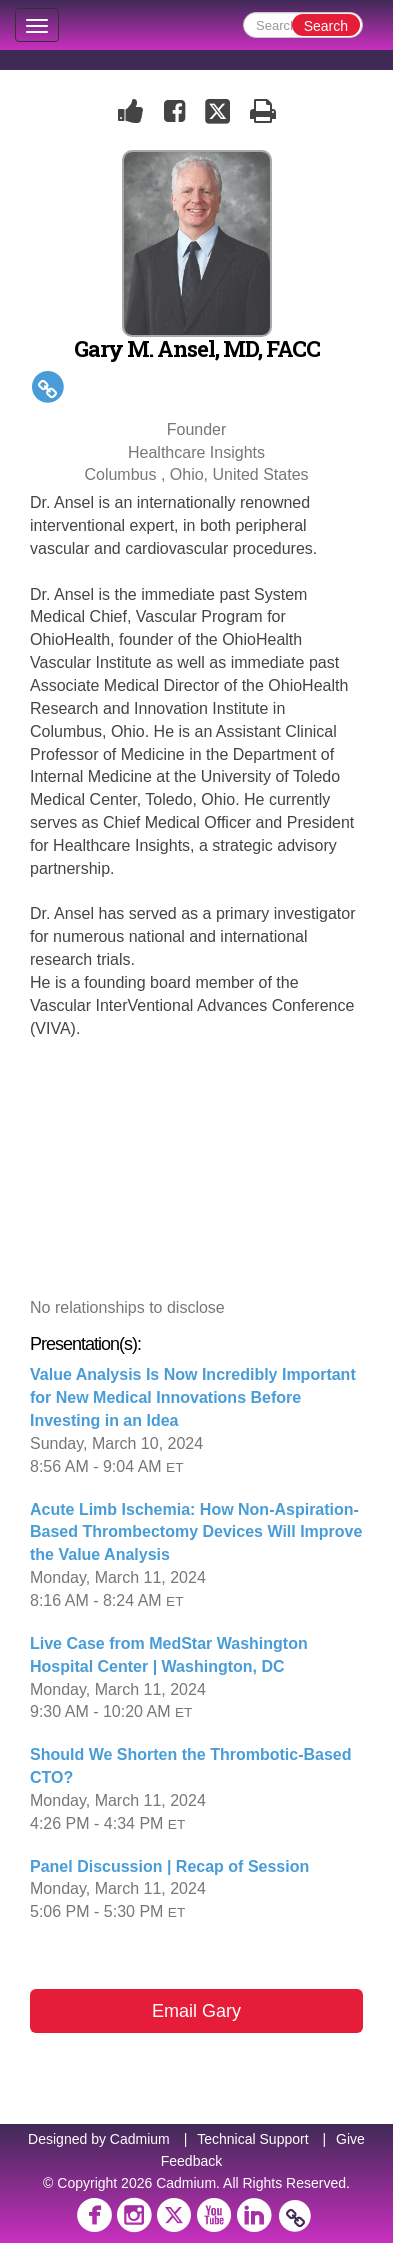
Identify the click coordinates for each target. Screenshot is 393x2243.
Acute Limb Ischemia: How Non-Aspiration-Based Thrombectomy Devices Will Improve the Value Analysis (196, 1532)
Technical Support (252, 2139)
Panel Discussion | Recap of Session (169, 1866)
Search (326, 26)
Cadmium (140, 2139)
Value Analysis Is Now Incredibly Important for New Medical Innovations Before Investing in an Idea (193, 1397)
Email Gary (196, 2011)
